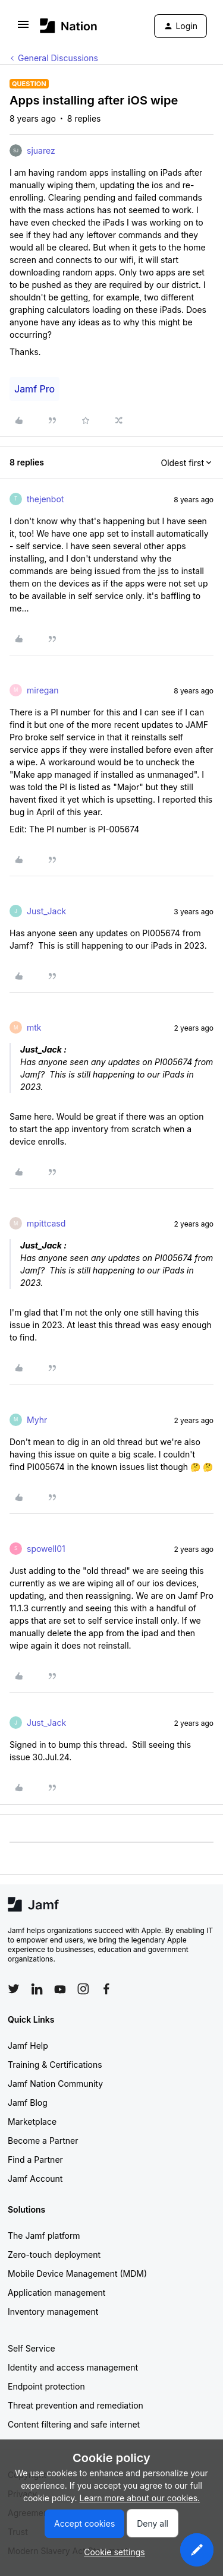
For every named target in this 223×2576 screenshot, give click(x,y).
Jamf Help (28, 2045)
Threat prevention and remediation (75, 2405)
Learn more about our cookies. (140, 2498)
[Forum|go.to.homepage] (69, 25)
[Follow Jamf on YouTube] (60, 1989)
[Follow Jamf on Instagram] (83, 1989)
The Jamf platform (44, 2235)
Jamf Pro (34, 389)
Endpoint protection (46, 2386)
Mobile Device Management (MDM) (77, 2273)
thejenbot (45, 499)
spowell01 (46, 1549)
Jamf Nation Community (55, 2083)
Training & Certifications (55, 2064)
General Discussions (58, 58)
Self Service (31, 2348)
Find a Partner (35, 2159)
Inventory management (53, 2311)
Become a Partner (43, 2140)
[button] (23, 28)
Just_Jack (46, 911)
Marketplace (32, 2121)
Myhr (37, 1420)
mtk (34, 1027)
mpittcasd (46, 1223)
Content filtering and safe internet (74, 2424)
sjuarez (41, 150)
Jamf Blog (28, 2102)
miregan (43, 690)
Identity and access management (73, 2367)
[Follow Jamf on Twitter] (14, 1989)
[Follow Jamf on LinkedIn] (37, 1989)
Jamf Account (35, 2178)
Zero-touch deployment (54, 2254)
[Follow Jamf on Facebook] (106, 1989)
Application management (56, 2292)
